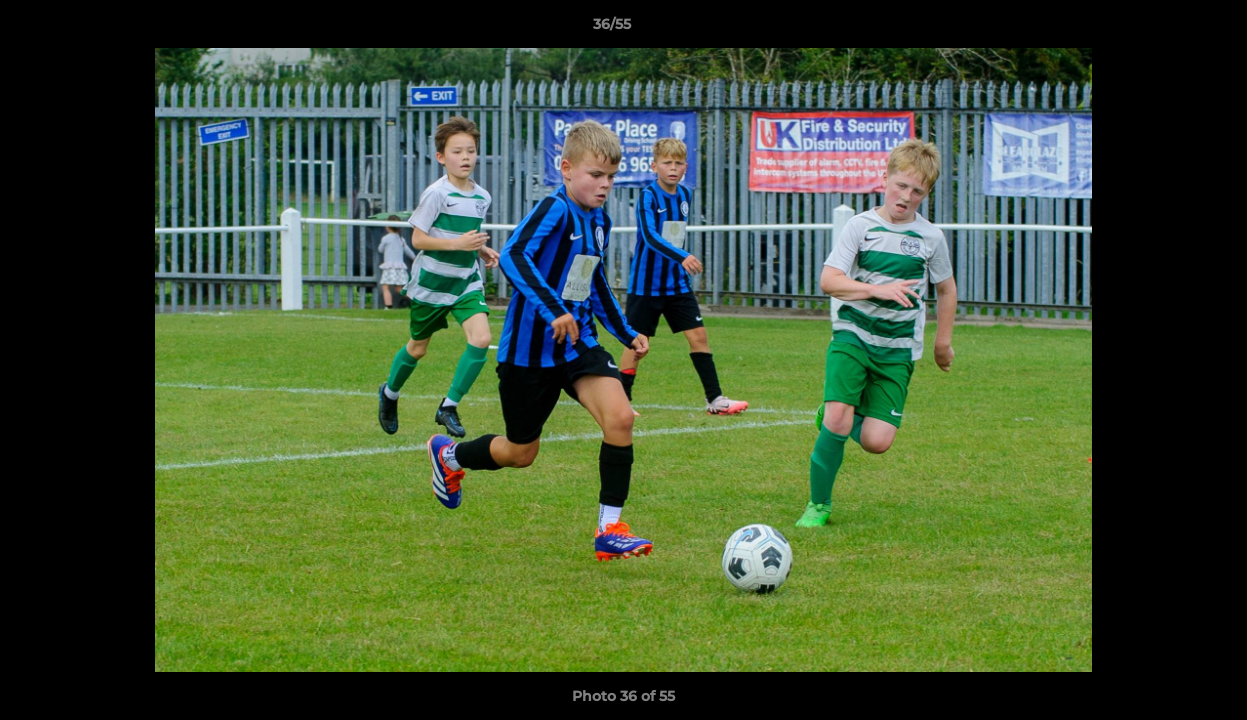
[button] (1163, 29)
